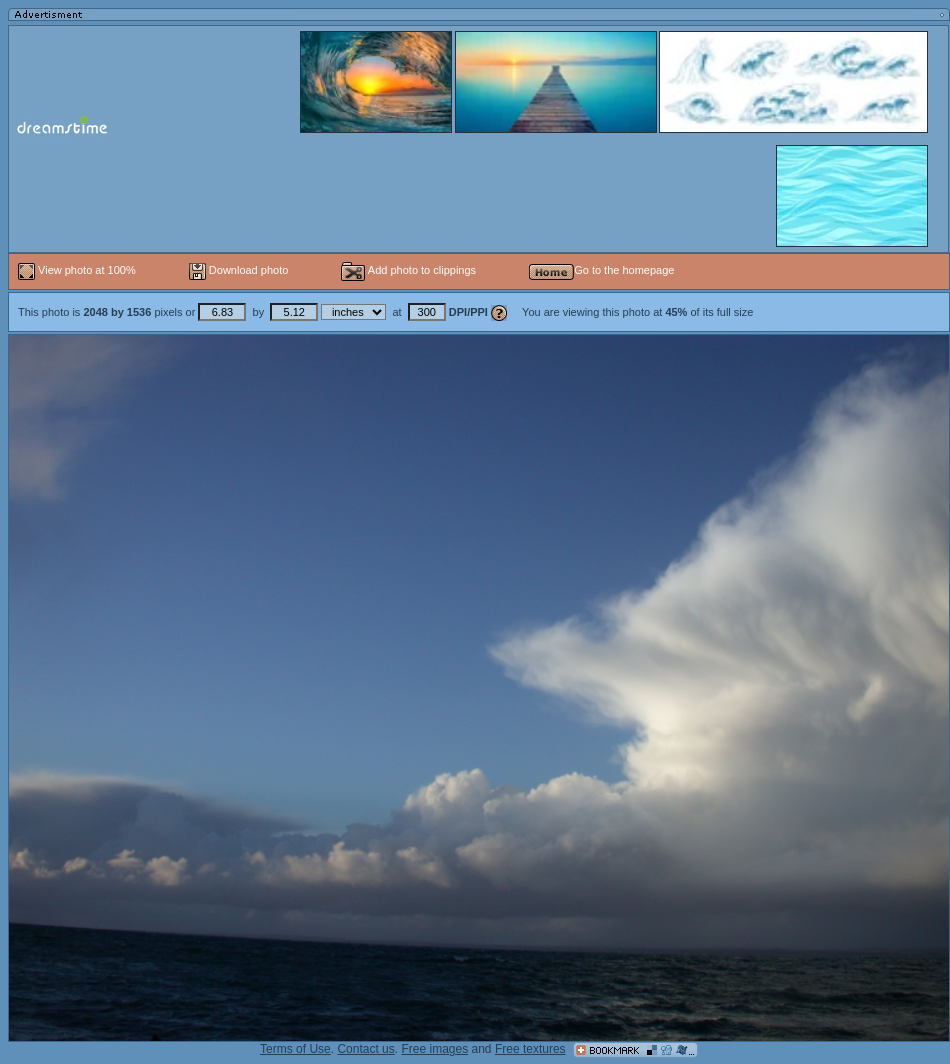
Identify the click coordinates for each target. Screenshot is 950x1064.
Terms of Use (295, 1049)
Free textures (530, 1049)
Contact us (365, 1049)
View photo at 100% (78, 270)
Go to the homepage (601, 270)
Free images (434, 1049)
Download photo (239, 270)
